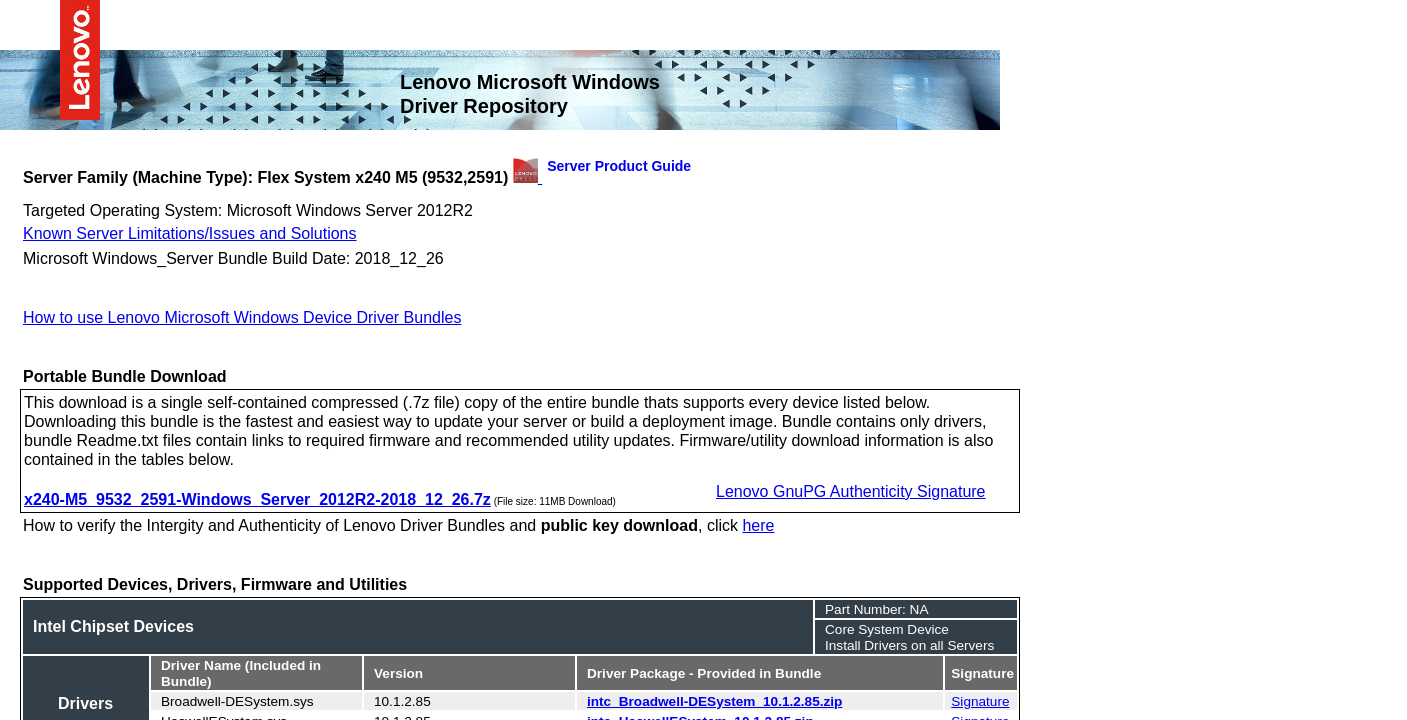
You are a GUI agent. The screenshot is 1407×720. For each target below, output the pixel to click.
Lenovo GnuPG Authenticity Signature (851, 490)
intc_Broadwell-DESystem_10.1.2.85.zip (714, 700)
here (758, 524)
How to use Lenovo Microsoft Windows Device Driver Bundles (242, 316)
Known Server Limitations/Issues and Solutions (190, 232)
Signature (980, 700)
